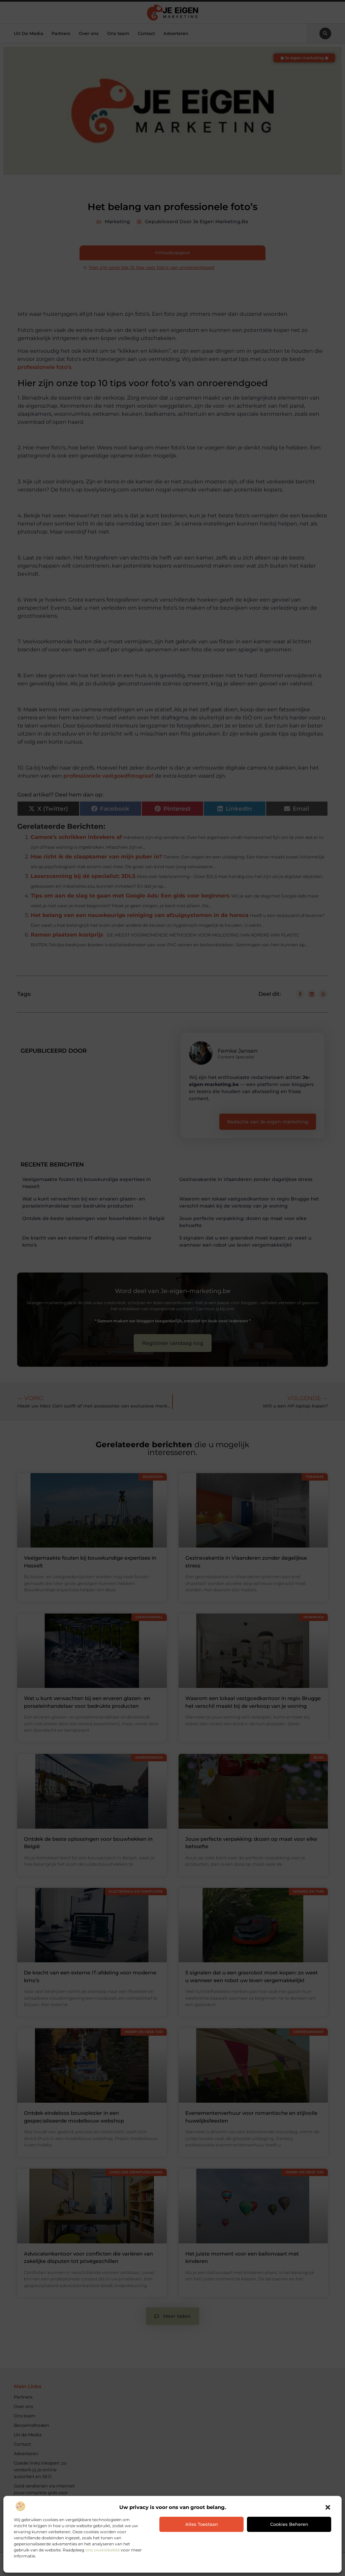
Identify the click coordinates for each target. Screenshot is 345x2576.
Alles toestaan (201, 2524)
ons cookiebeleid (102, 2549)
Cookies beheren (289, 2524)
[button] (327, 2507)
